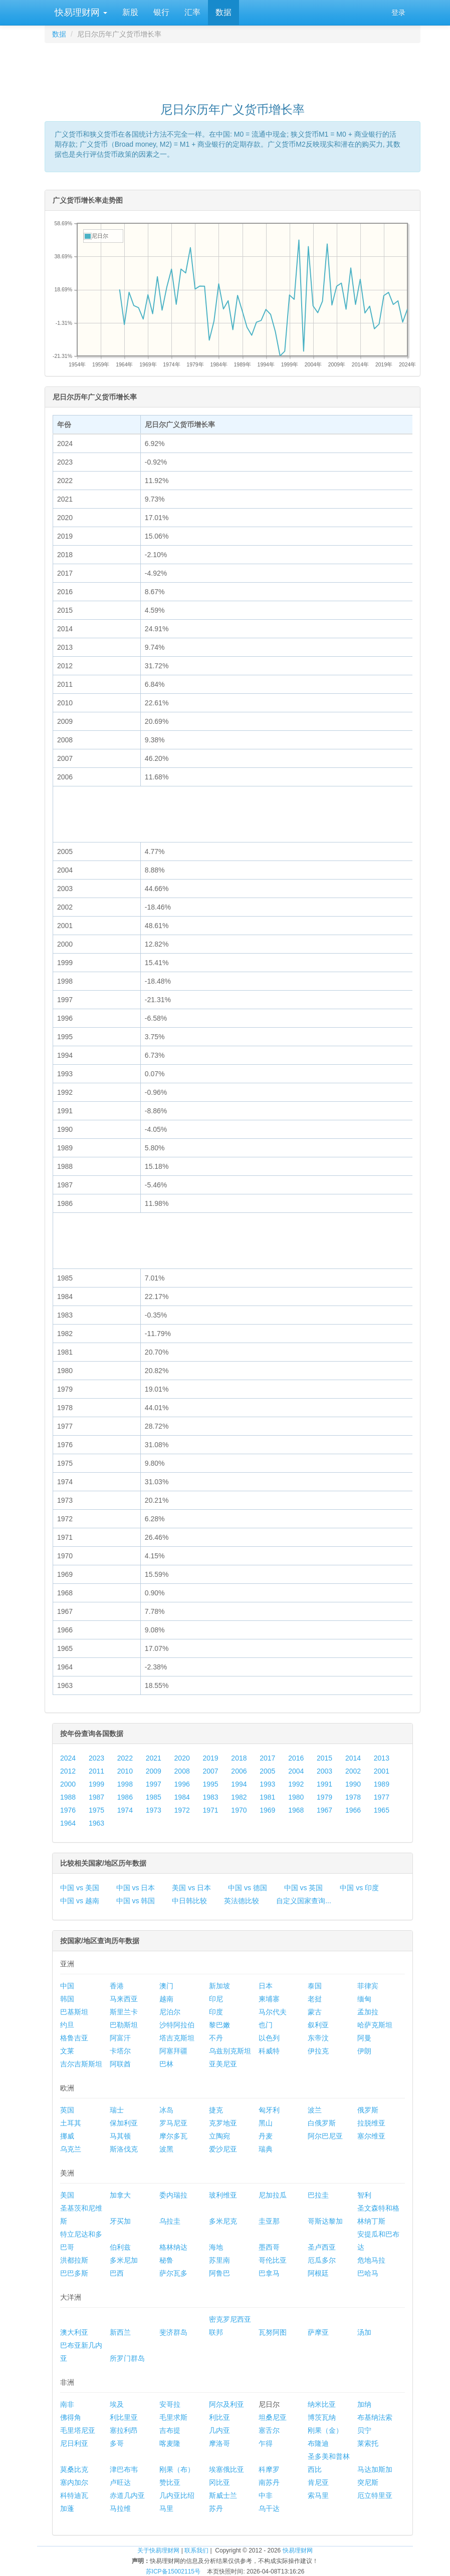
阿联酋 (120, 2064)
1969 (267, 1810)
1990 (353, 1784)
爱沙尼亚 (223, 2149)
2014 (353, 1758)
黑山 (266, 2123)
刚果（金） (325, 2430)
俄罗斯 (367, 2110)
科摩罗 (269, 2469)
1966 (353, 1810)
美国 (67, 2195)
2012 (68, 1771)
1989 (381, 1784)
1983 (210, 1797)
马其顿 (120, 2136)
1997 (153, 1784)
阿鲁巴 (219, 2273)
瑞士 (117, 2110)
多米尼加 (124, 2260)
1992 (296, 1784)
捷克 (216, 2110)
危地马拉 (371, 2260)
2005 (267, 1771)
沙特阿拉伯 (176, 2025)
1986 (125, 1797)
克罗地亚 (223, 2123)
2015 (324, 1758)
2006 (239, 1771)
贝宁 (364, 2430)
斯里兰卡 (124, 2012)
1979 (324, 1797)
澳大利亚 (74, 2332)
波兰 (315, 2110)
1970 (239, 1810)
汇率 (192, 12)
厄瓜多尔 (322, 2260)
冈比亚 (219, 2482)
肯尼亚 (318, 2482)
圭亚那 (269, 2221)
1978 (353, 1797)
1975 (96, 1810)
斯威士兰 (223, 2495)
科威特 (269, 2051)
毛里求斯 (173, 2417)
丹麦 (266, 2136)
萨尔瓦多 (173, 2273)
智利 (364, 2195)
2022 (125, 1758)
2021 (153, 1758)
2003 (324, 1771)
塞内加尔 (74, 2482)
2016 (296, 1758)
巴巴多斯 (74, 2273)
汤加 (364, 2332)
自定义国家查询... (303, 1901)
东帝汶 (318, 2038)
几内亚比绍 (176, 2495)
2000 (68, 1784)
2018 (239, 1758)
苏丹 (216, 2508)
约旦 (67, 2025)
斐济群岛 (173, 2332)
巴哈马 (367, 2273)
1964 (68, 1823)
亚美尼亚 (223, 2064)
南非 (67, 2404)
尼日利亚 (74, 2443)
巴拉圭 (318, 2195)
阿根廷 (318, 2273)
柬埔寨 (269, 1999)
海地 (216, 2247)
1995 (210, 1784)
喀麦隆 (169, 2443)
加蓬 (67, 2508)
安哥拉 (169, 2404)
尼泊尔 (169, 2012)
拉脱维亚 (371, 2123)
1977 (381, 1797)
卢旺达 (120, 2482)
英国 (67, 2110)
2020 (182, 1758)
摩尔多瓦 (173, 2136)
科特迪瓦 (74, 2495)
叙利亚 (318, 2025)
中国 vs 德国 (247, 1888)
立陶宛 (219, 2136)
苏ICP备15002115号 (173, 2571)
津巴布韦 (124, 2469)
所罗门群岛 (127, 2358)
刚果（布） (176, 2469)
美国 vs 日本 (191, 1888)
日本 (266, 1986)
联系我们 (196, 2550)
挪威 (67, 2136)
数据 (223, 12)
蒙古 (315, 2012)
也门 (266, 2025)
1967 (324, 1810)
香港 (117, 1986)
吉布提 (169, 2430)
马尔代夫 (273, 2012)
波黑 (166, 2149)
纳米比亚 (322, 2404)
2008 (182, 1771)
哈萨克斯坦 (374, 2025)
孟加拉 (367, 2012)
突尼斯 (367, 2482)
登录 (398, 13)
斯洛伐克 (124, 2149)
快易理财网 (79, 13)
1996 (182, 1784)
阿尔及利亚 (226, 2404)
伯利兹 (120, 2247)
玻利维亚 (223, 2195)
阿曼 (364, 2038)
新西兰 (120, 2332)
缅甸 (364, 1999)
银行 (161, 12)
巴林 (166, 2064)
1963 (96, 1823)
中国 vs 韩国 (135, 1901)
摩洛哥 (219, 2443)
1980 (296, 1797)
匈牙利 (269, 2110)
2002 (353, 1771)
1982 (239, 1797)
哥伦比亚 (273, 2260)
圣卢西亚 (322, 2247)
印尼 (216, 1999)
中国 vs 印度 (359, 1888)
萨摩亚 (318, 2332)
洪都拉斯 (74, 2260)
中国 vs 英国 (303, 1888)
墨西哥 (269, 2247)
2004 (296, 1771)
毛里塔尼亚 (77, 2430)
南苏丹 (269, 2482)
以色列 (269, 2038)
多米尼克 (223, 2221)
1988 (68, 1797)
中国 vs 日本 (135, 1888)
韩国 (67, 1999)
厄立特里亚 (374, 2495)
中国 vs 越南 (79, 1901)
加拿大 (120, 2195)
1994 (239, 1784)
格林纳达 (173, 2247)
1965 (381, 1810)
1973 (153, 1810)
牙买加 (120, 2221)
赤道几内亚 (127, 2495)
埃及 (117, 2404)
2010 (125, 1771)
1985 (153, 1797)
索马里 (318, 2495)
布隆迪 (318, 2443)
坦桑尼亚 (273, 2417)
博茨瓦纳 (322, 2417)
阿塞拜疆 (173, 2051)
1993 (267, 1784)
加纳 (364, 2404)
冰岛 (166, 2110)
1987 (96, 1797)
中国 (67, 1986)
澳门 (166, 1986)
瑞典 (266, 2149)
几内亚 (219, 2430)
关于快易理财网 (158, 2550)
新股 (130, 12)
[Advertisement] (232, 68)
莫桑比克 (74, 2469)
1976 (68, 1810)
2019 (210, 1758)
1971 (210, 1810)
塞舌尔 (269, 2430)
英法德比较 (241, 1901)
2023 (96, 1758)
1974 (125, 1810)
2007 (210, 1771)
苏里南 (219, 2260)
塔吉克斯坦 (176, 2038)
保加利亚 (124, 2123)
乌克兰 (70, 2149)
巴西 (117, 2273)
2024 (68, 1758)
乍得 (266, 2443)
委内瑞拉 (173, 2195)
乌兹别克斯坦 (230, 2051)
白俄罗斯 (322, 2123)
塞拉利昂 (124, 2430)
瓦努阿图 (273, 2332)
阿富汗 (120, 2038)
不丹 (216, 2038)
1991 (324, 1784)
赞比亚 (169, 2482)
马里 (166, 2508)
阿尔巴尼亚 (325, 2136)
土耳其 (70, 2123)
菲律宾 (367, 1986)
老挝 (315, 1999)
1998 (125, 1784)
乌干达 (269, 2508)
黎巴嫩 (219, 2025)
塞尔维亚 (371, 2136)
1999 (96, 1784)
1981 (267, 1797)
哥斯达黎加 (325, 2221)
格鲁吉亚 (74, 2038)
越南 (166, 1999)
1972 (182, 1810)
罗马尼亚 (173, 2123)
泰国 (315, 1986)
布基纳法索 (374, 2417)
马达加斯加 (374, 2469)
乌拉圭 (169, 2221)
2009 (153, 1771)
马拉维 (120, 2508)
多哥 (117, 2443)
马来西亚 (124, 1999)
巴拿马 (269, 2273)
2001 (381, 1771)
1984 (182, 1797)
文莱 (67, 2051)
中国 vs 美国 (79, 1888)
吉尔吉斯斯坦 (81, 2064)
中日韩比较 (189, 1901)
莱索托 (367, 2443)
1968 (296, 1810)
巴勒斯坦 (124, 2025)
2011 (96, 1771)
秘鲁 (166, 2260)
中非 (266, 2495)
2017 (267, 1758)
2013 (381, 1758)
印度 (216, 2012)
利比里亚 (124, 2417)
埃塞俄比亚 (226, 2469)
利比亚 (219, 2417)
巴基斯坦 (74, 2012)
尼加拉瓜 (273, 2195)
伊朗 (364, 2051)
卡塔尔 (120, 2051)
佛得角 (70, 2417)
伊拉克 (318, 2051)
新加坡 (219, 1986)
